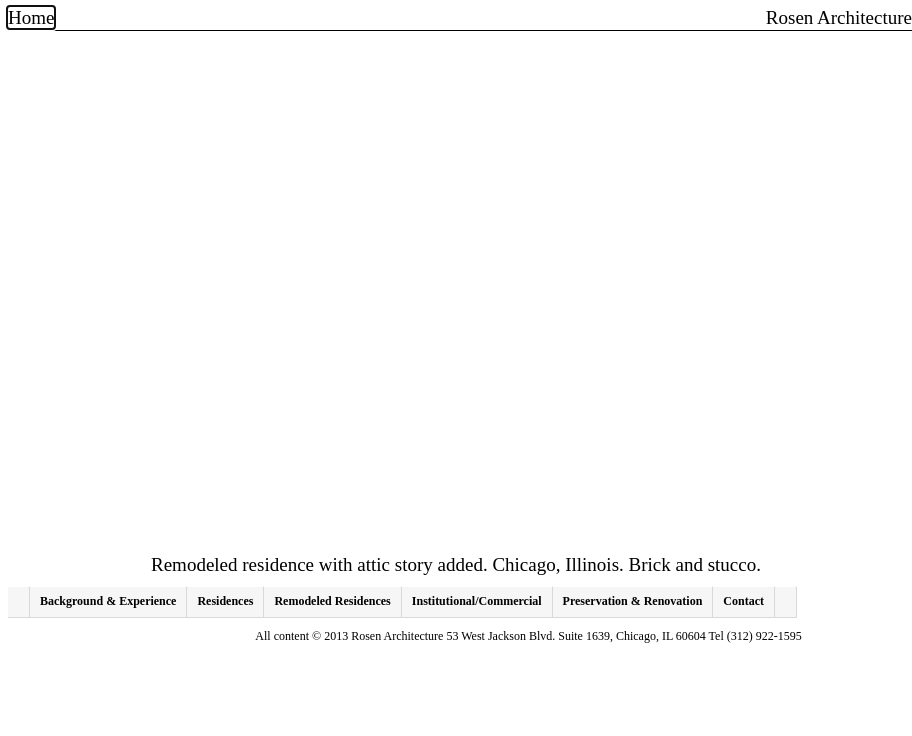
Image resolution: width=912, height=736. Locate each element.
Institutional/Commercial (477, 601)
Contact (743, 601)
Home (31, 17)
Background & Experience (108, 601)
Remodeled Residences (332, 601)
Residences (225, 601)
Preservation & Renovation (633, 601)
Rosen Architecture (839, 18)
